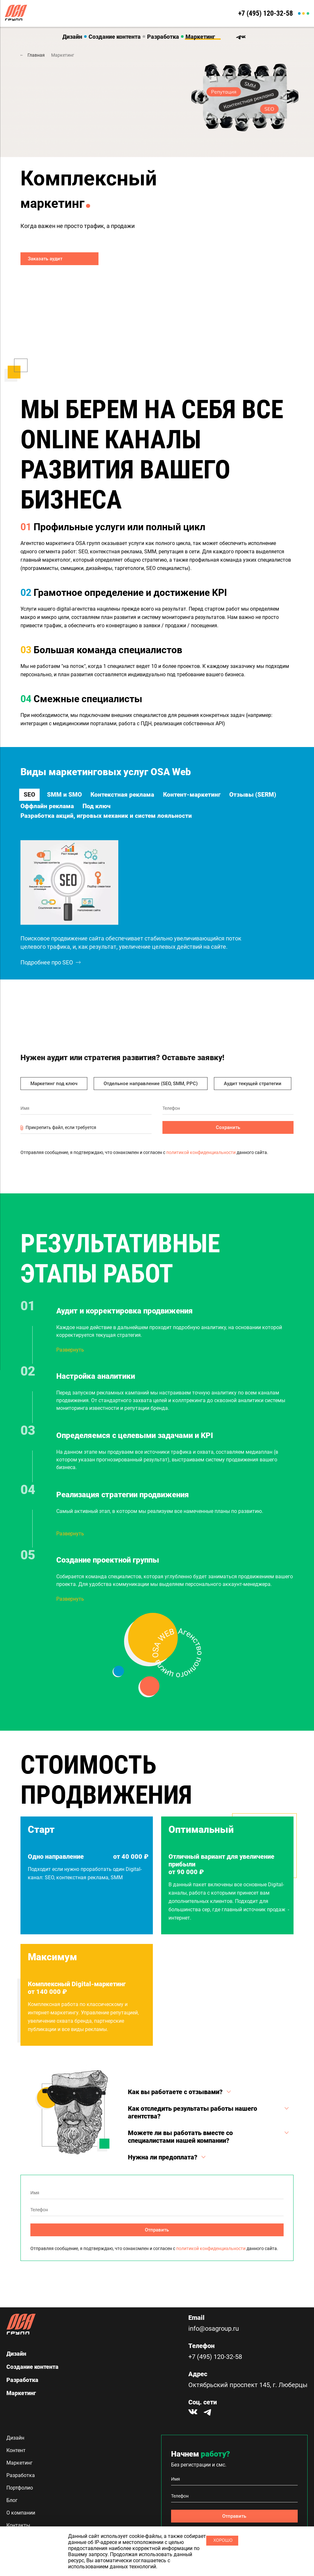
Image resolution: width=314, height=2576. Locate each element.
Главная (36, 55)
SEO (26, 793)
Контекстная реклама (131, 793)
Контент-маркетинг (207, 793)
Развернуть (70, 1361)
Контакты (18, 2525)
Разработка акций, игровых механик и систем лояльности (107, 821)
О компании (20, 2513)
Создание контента (115, 36)
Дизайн (72, 36)
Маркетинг (200, 36)
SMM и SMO (65, 793)
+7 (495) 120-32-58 (261, 13)
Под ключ (168, 807)
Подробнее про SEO (50, 973)
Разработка (163, 36)
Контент (16, 2450)
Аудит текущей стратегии (252, 1094)
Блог (12, 2500)
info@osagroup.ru (213, 2329)
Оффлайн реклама (111, 807)
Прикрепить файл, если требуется (58, 1139)
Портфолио (19, 2488)
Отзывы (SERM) (44, 807)
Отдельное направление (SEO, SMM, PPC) (151, 1094)
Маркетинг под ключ (53, 1094)
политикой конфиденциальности (201, 1163)
